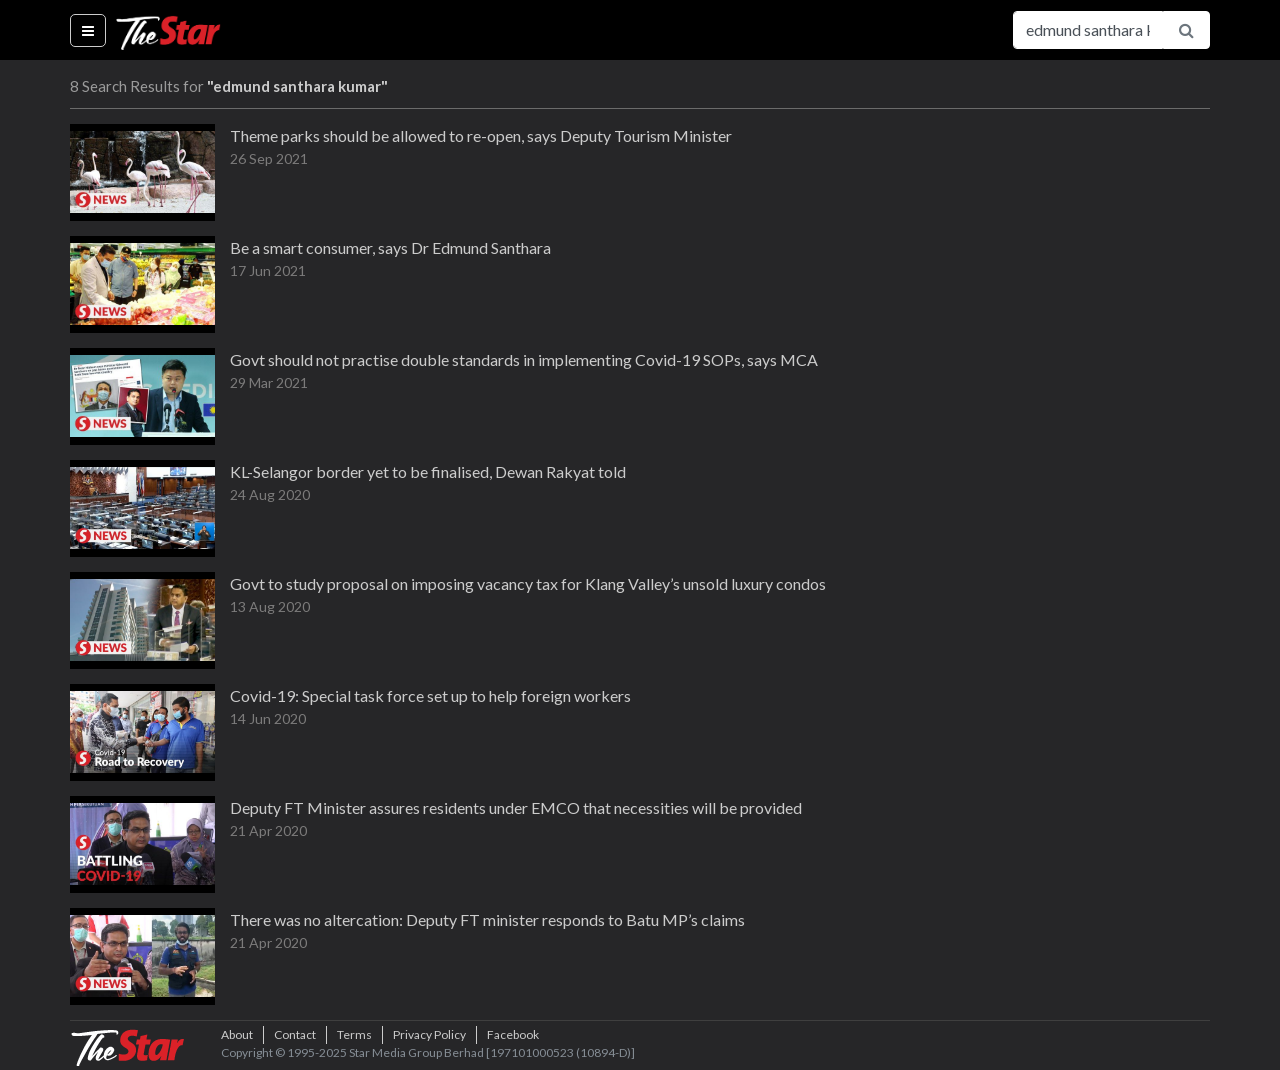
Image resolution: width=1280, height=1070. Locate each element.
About (237, 1034)
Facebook (513, 1034)
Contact (295, 1034)
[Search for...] (1088, 30)
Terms (354, 1034)
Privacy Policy (429, 1034)
